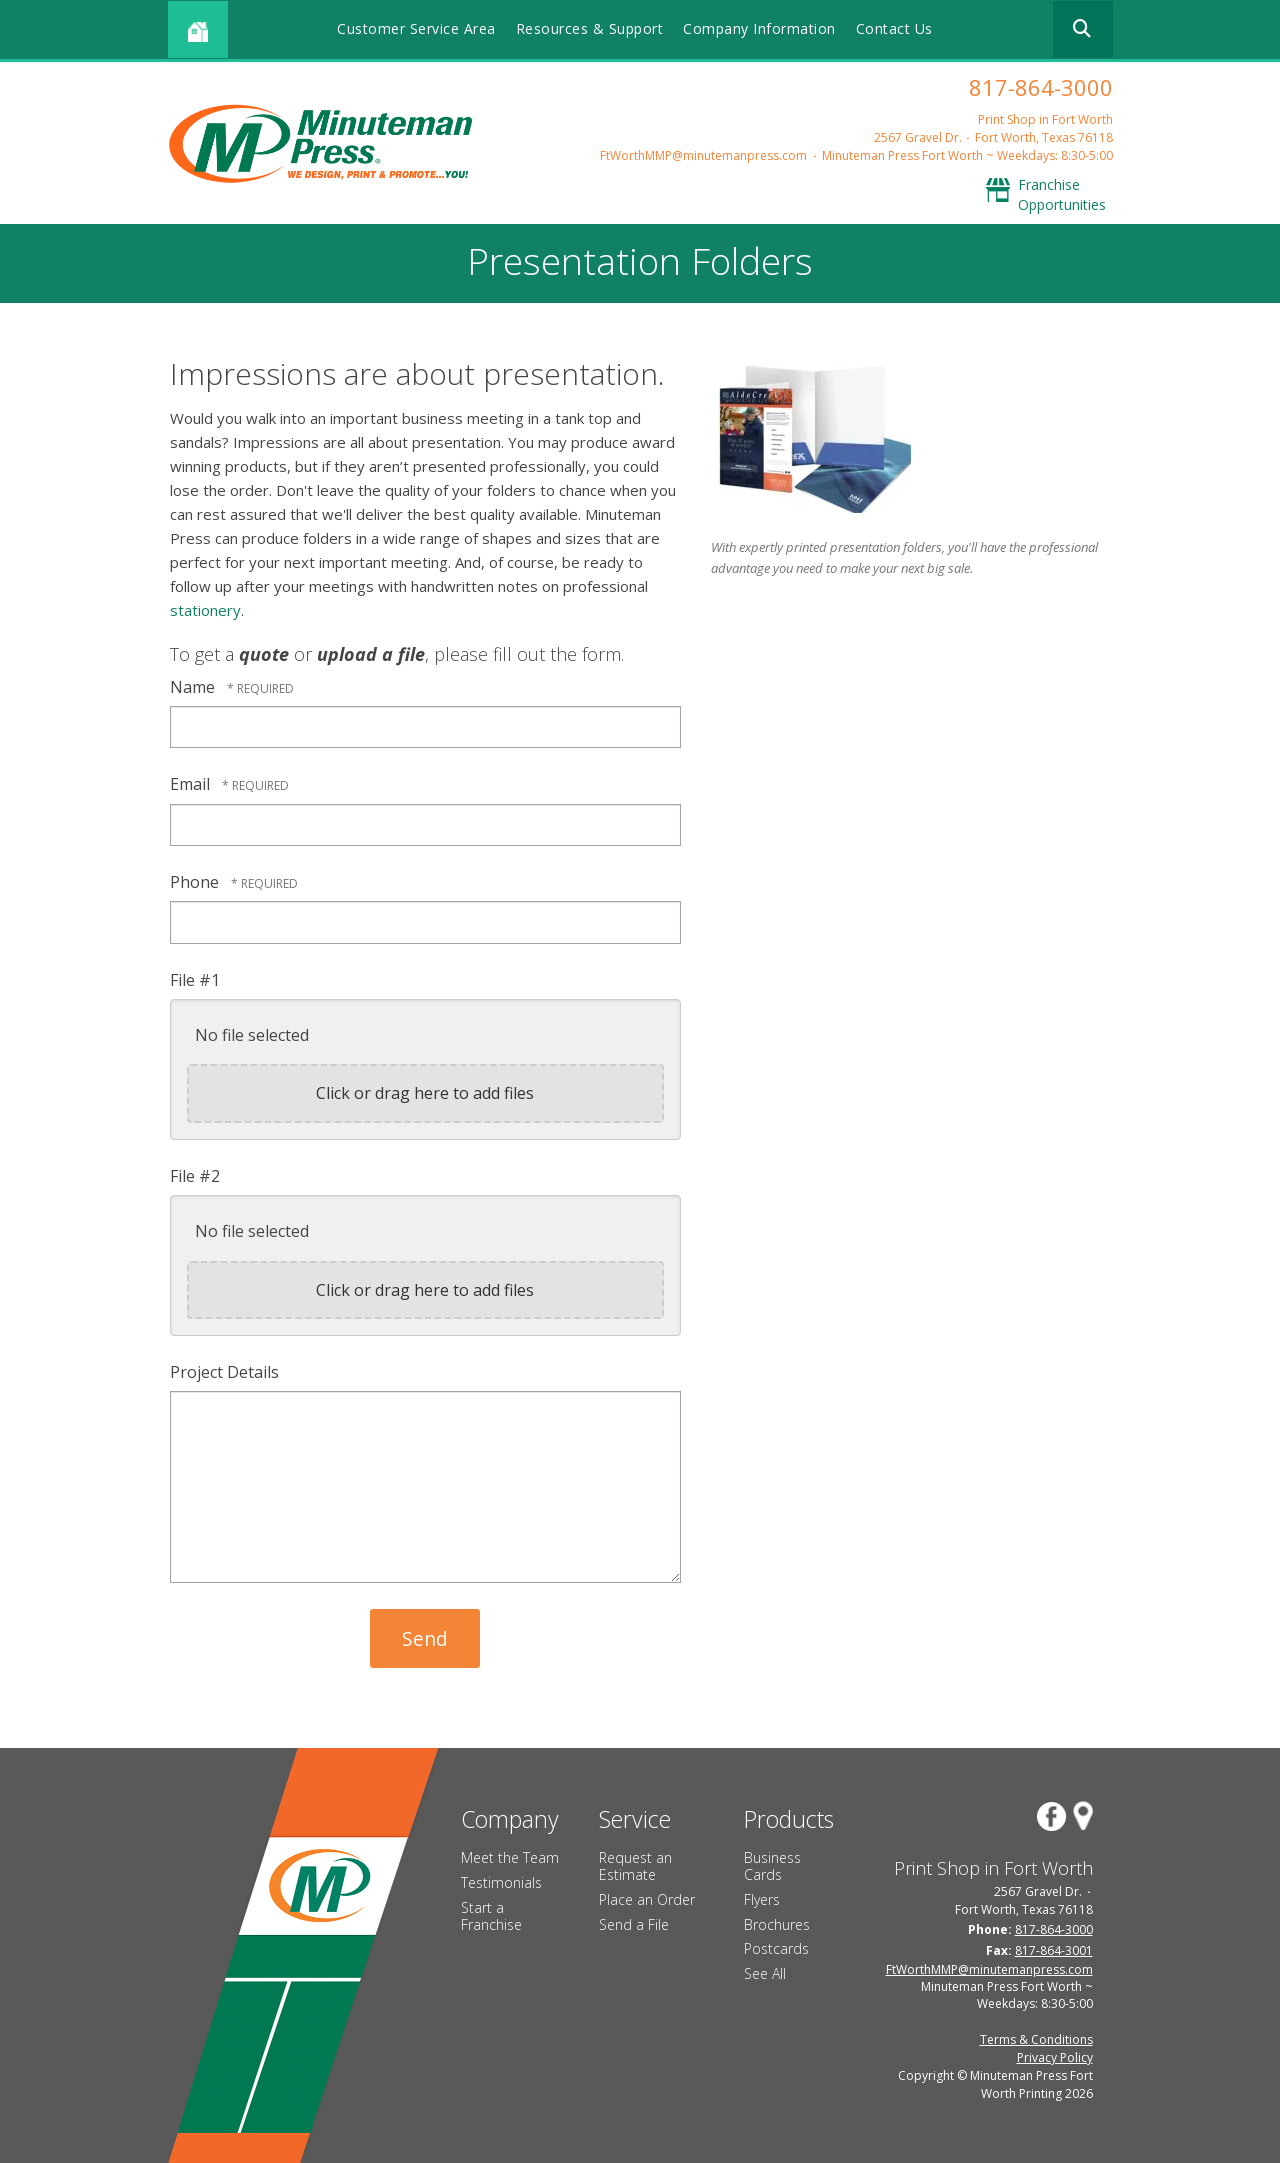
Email (192, 784)
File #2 (195, 1176)
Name (194, 687)
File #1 (195, 980)
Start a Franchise (491, 1916)
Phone (196, 882)
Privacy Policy (1055, 2057)
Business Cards (772, 1866)
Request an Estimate (635, 1866)
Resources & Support (590, 28)
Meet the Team (510, 1857)
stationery (205, 610)
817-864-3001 (1054, 1950)
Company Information (759, 28)
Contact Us (894, 28)
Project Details (224, 1372)
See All (765, 1973)
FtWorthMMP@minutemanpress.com (703, 155)
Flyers (762, 1899)
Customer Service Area (416, 28)
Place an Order (647, 1899)
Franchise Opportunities (1062, 194)
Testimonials (501, 1882)
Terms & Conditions (1036, 2039)
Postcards (776, 1948)
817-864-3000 (1041, 87)
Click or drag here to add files (425, 1093)
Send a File (634, 1924)
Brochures (777, 1924)
